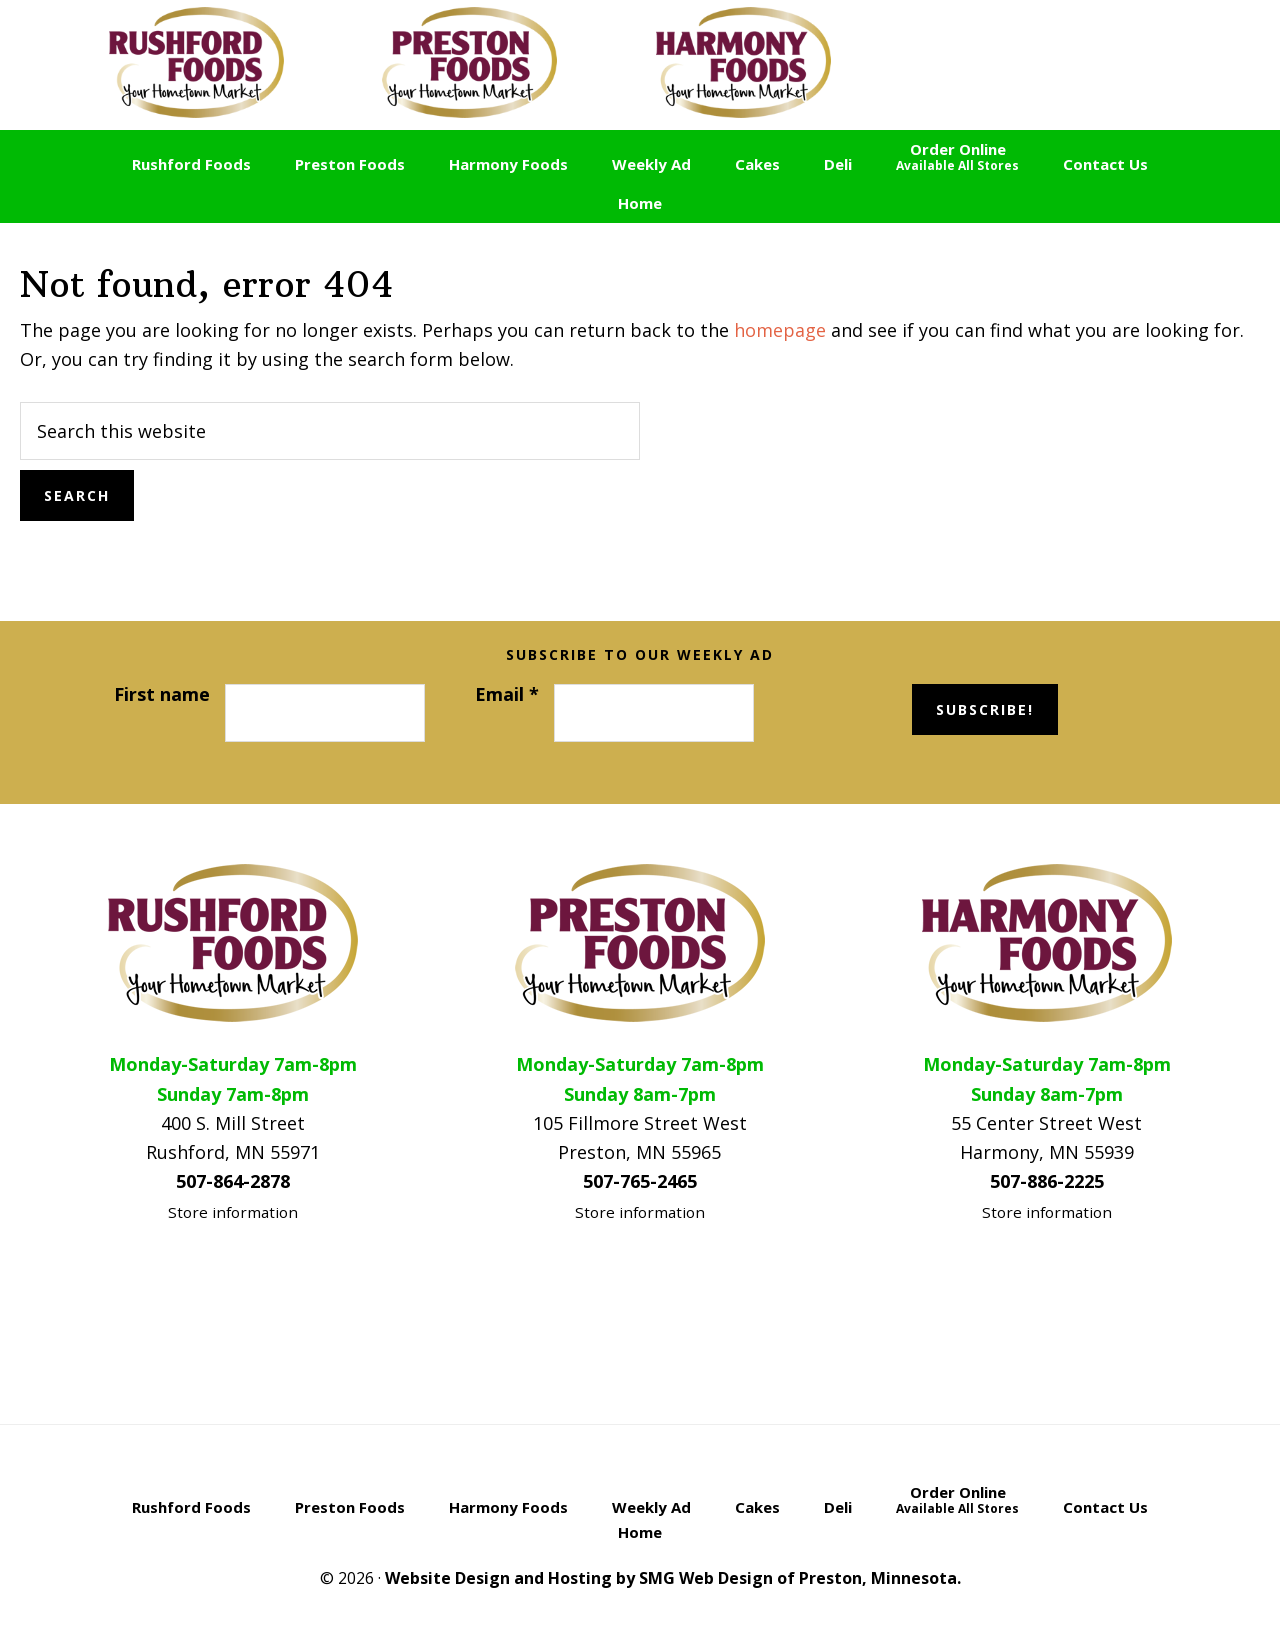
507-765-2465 (640, 1181)
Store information (233, 1212)
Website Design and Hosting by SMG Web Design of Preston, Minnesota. (673, 1578)
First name (162, 694)
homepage (780, 330)
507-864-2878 (233, 1181)
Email (507, 694)
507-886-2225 (1047, 1181)
